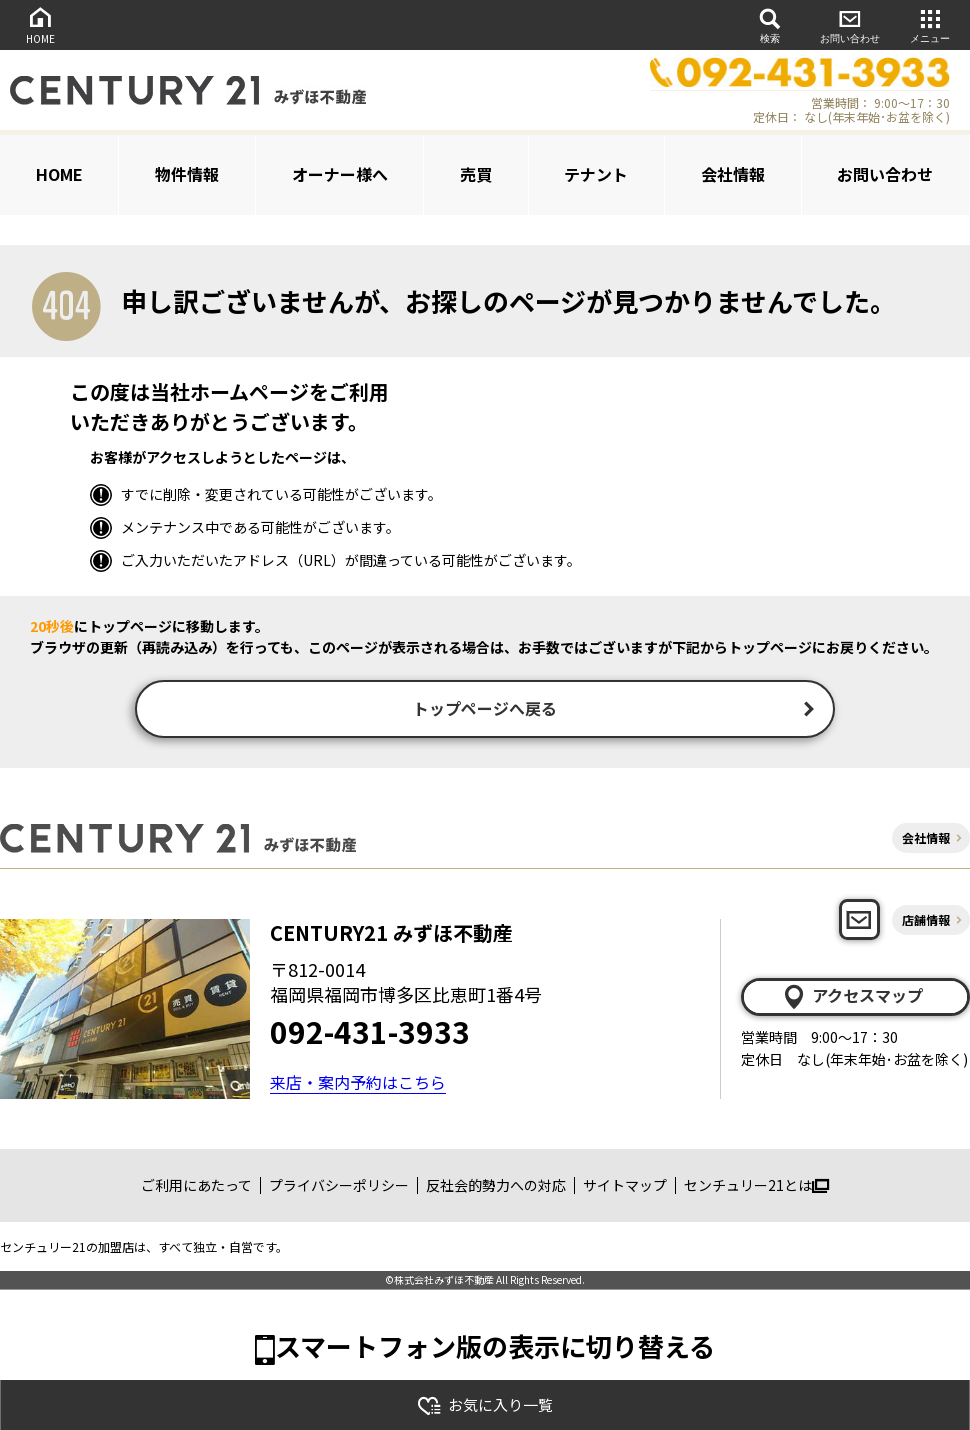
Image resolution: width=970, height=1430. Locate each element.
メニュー (930, 24)
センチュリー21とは (756, 1188)
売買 (476, 174)
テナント (596, 174)
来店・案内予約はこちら (358, 1084)
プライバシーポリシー (339, 1188)
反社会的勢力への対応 (496, 1188)
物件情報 (187, 174)
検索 (770, 24)
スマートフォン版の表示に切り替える (495, 1347)
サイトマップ (625, 1188)
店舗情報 (926, 921)
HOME (40, 24)
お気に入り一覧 (485, 1405)
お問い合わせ (850, 24)
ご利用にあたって (196, 1188)
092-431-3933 (370, 1033)
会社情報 (733, 174)
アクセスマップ (852, 999)
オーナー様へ (340, 174)
